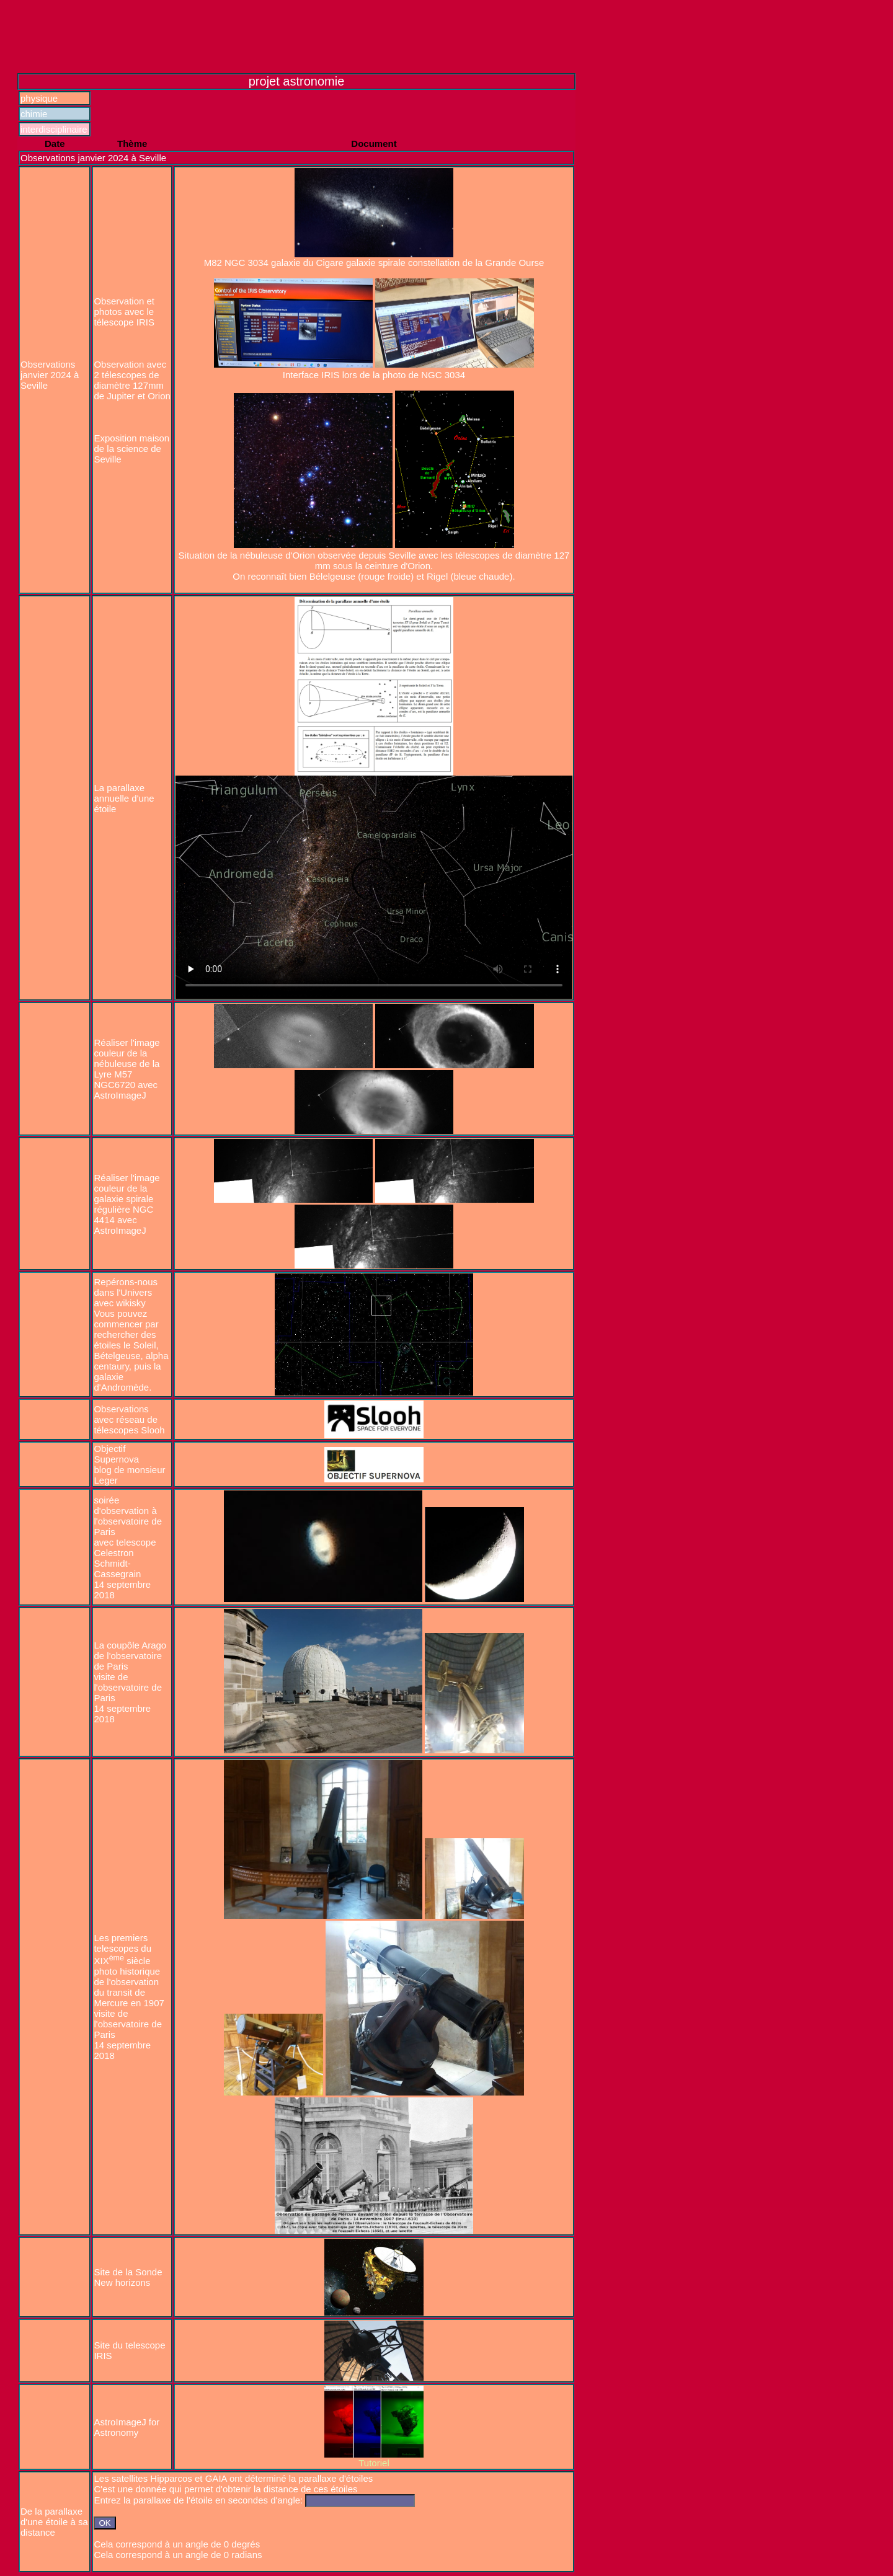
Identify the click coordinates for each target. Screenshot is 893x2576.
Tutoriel (373, 2463)
